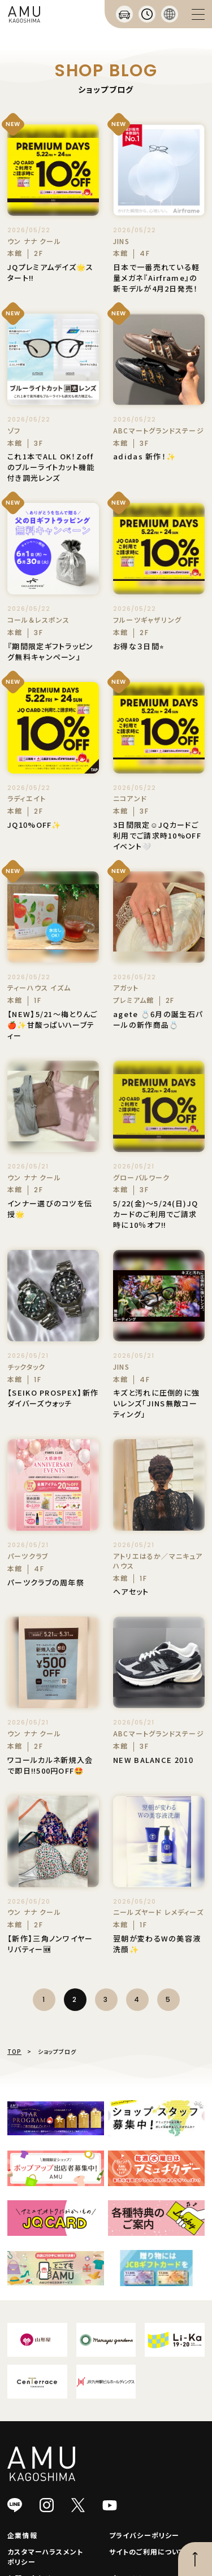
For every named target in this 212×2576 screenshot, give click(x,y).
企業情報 (22, 2535)
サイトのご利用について (147, 2551)
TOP (14, 2051)
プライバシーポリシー (144, 2535)
